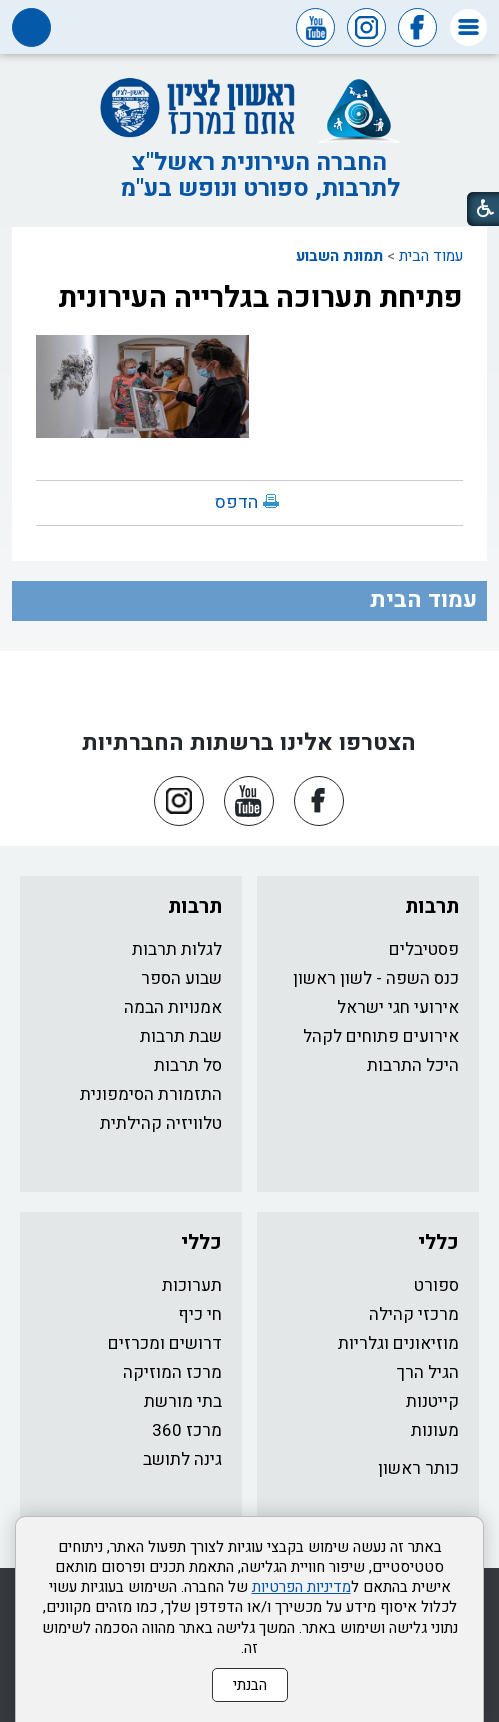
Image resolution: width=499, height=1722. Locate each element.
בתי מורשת (183, 1401)
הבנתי (250, 1685)
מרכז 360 (187, 1430)
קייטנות (432, 1401)
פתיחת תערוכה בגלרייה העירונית (260, 298)
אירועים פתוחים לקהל (381, 1036)
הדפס (236, 502)
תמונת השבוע (339, 256)
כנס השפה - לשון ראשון (376, 978)
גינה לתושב (182, 1459)
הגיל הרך (428, 1372)
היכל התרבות (413, 1065)
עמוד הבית (431, 256)
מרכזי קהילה (414, 1314)
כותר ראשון (418, 1468)
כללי (438, 1242)
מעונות (435, 1430)
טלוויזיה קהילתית (161, 1123)
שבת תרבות (181, 1036)
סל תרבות (188, 1065)
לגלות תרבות (177, 949)
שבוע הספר (181, 978)
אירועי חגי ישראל (398, 1007)
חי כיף (200, 1314)
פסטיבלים (424, 949)
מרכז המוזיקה (172, 1372)
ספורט (436, 1285)
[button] (468, 27)
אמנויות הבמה (173, 1007)
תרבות (432, 906)
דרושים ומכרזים (165, 1343)
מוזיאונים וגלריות (398, 1343)
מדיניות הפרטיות (301, 1587)
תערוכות (192, 1285)
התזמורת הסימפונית (151, 1094)
